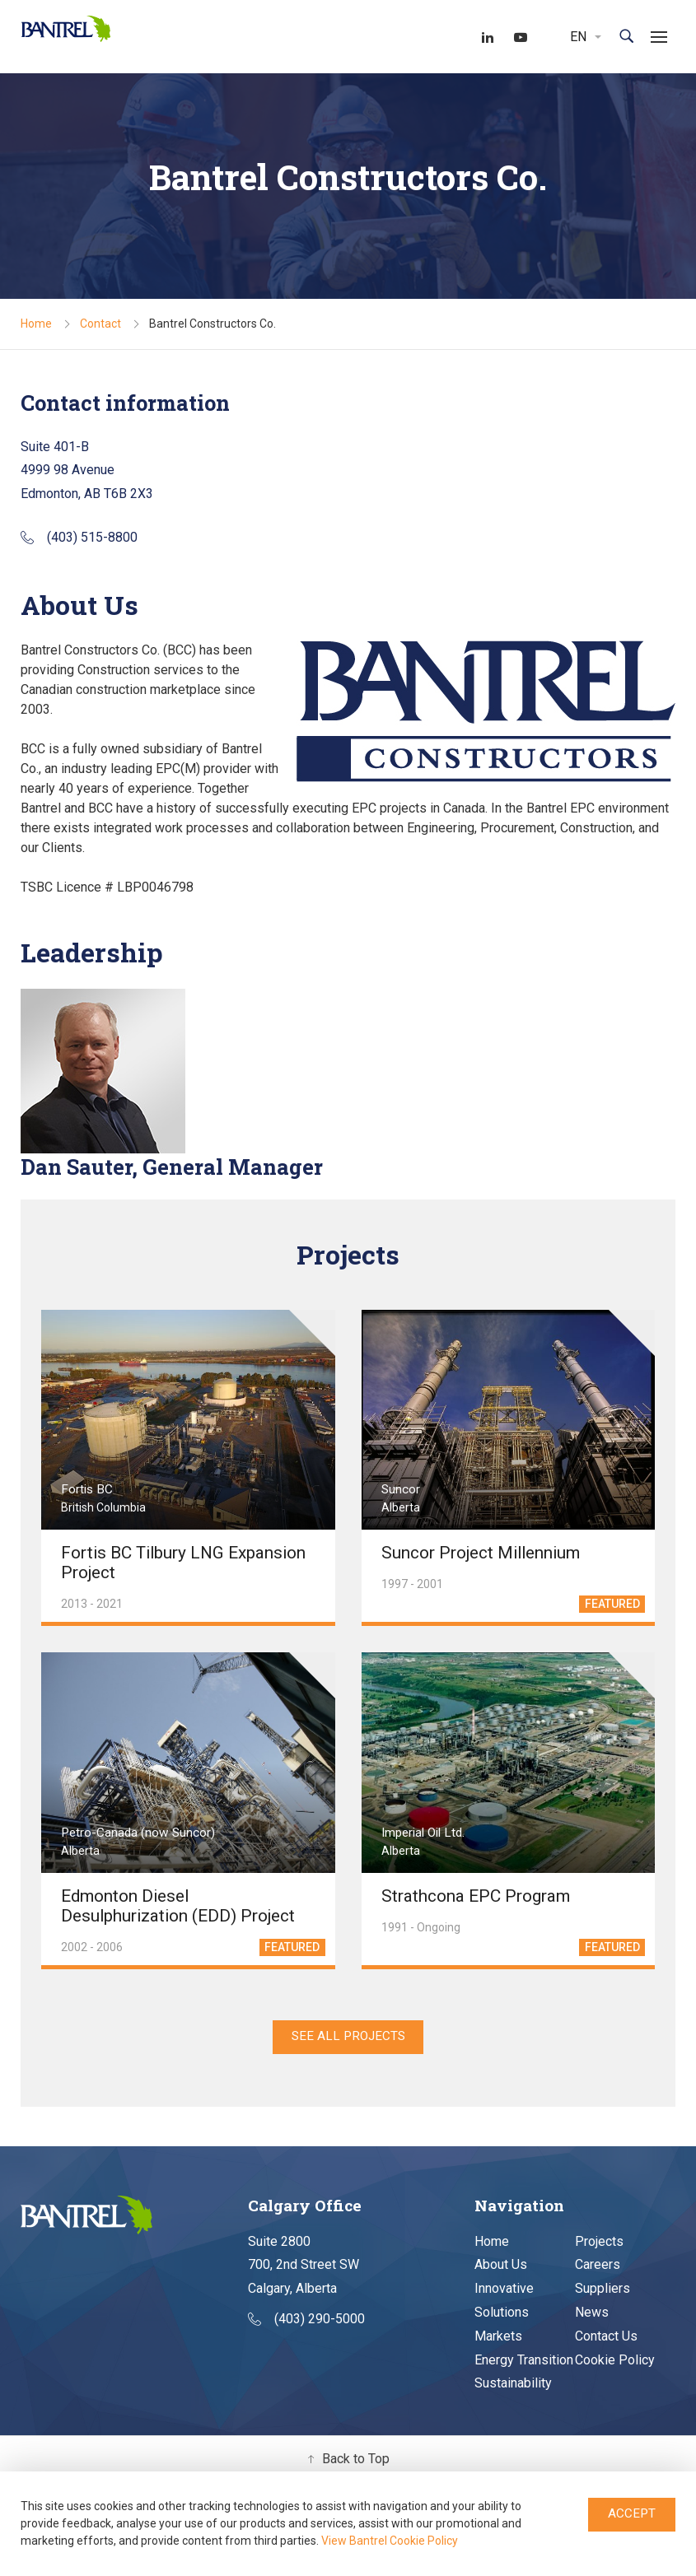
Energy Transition (523, 2361)
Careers (597, 2266)
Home (36, 324)
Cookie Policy (615, 2361)
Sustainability (513, 2384)
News (592, 2314)
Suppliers (602, 2290)
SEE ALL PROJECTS (348, 2037)
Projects (599, 2243)
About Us (500, 2266)
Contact (100, 324)
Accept (632, 2514)
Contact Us (606, 2337)
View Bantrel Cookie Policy (389, 2540)
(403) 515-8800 (79, 538)
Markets (498, 2337)
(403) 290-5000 (306, 2320)
